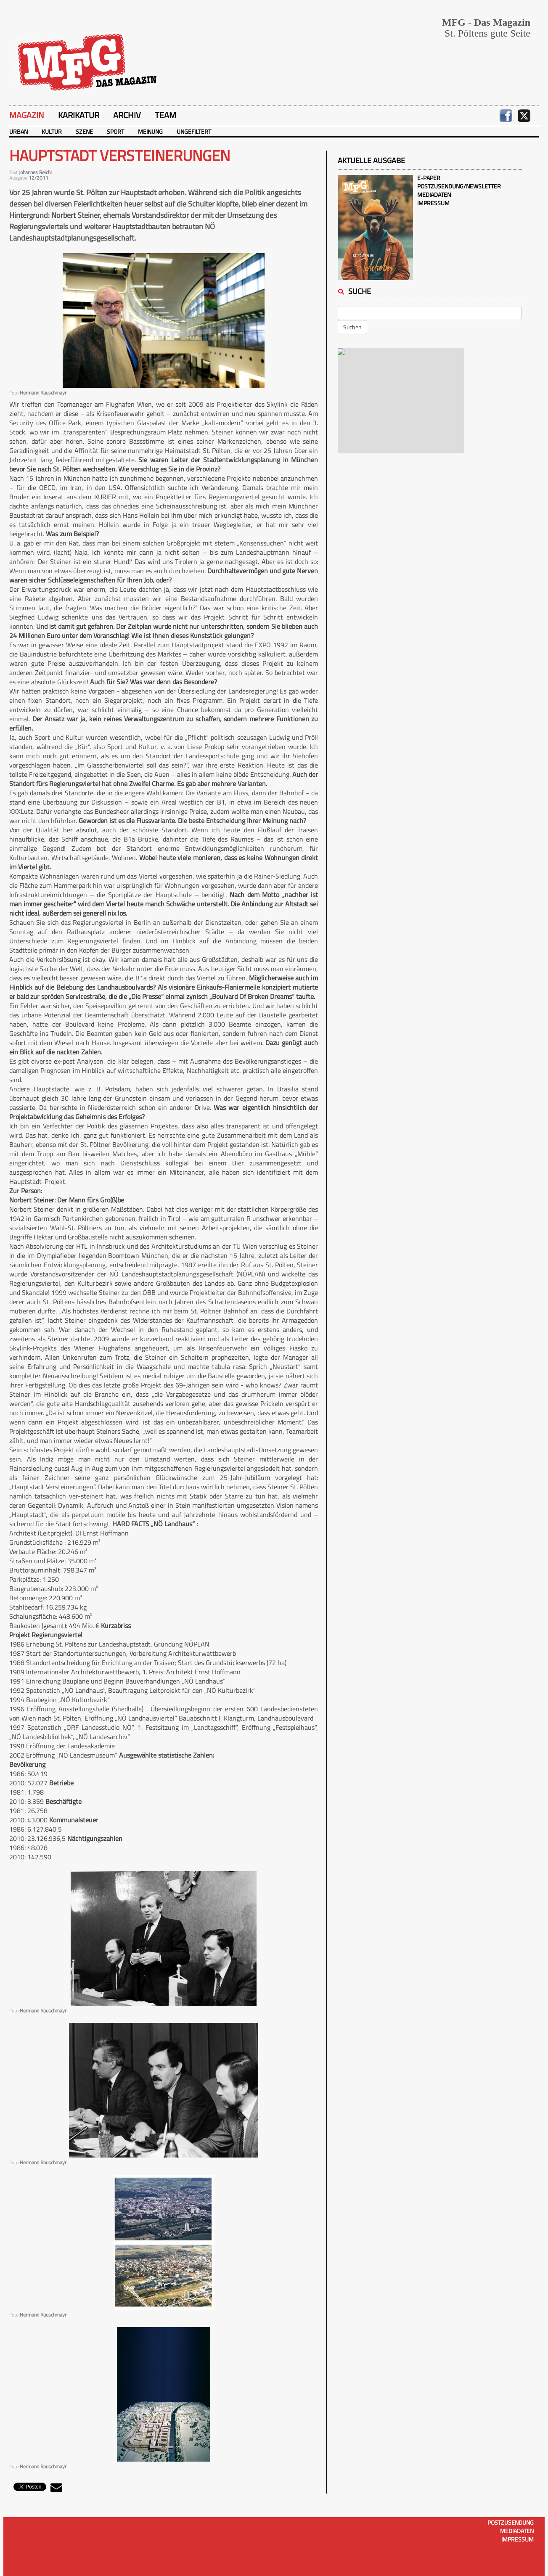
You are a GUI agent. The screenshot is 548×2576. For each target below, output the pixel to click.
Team (165, 115)
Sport (115, 131)
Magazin (26, 115)
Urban (18, 131)
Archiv (127, 115)
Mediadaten (434, 194)
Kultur (52, 131)
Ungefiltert (194, 131)
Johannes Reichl (35, 172)
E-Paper (428, 177)
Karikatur (78, 115)
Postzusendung (510, 2522)
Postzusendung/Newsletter (459, 186)
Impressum (433, 203)
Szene (84, 131)
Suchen (352, 327)
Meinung (150, 131)
